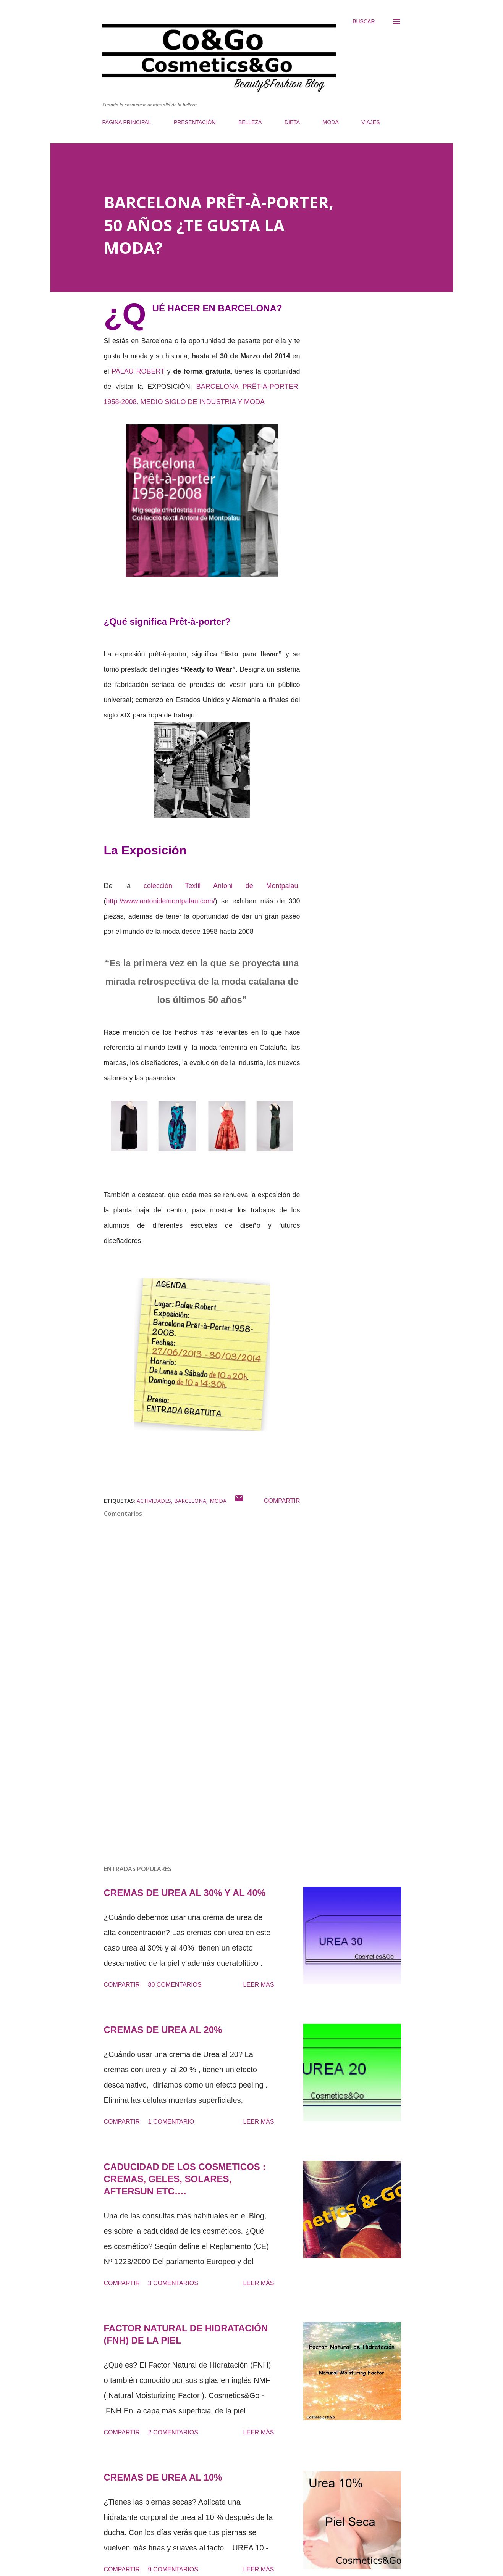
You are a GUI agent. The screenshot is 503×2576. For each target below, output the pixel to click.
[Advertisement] (190, 1769)
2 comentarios (173, 2432)
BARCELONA (190, 1500)
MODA (331, 122)
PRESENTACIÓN (194, 122)
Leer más (258, 1984)
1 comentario (171, 2121)
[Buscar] (364, 21)
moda (218, 1500)
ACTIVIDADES (154, 1500)
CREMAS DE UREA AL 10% (163, 2477)
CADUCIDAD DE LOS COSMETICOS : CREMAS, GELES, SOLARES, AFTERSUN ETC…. (185, 2179)
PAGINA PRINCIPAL (126, 122)
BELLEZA (250, 122)
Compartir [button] (282, 1501)
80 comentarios (175, 1984)
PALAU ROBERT (138, 371)
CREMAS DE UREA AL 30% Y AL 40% (185, 1893)
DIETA (292, 122)
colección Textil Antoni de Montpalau (221, 886)
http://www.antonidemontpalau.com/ (160, 901)
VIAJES (370, 122)
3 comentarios (173, 2283)
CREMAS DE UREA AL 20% (163, 2030)
